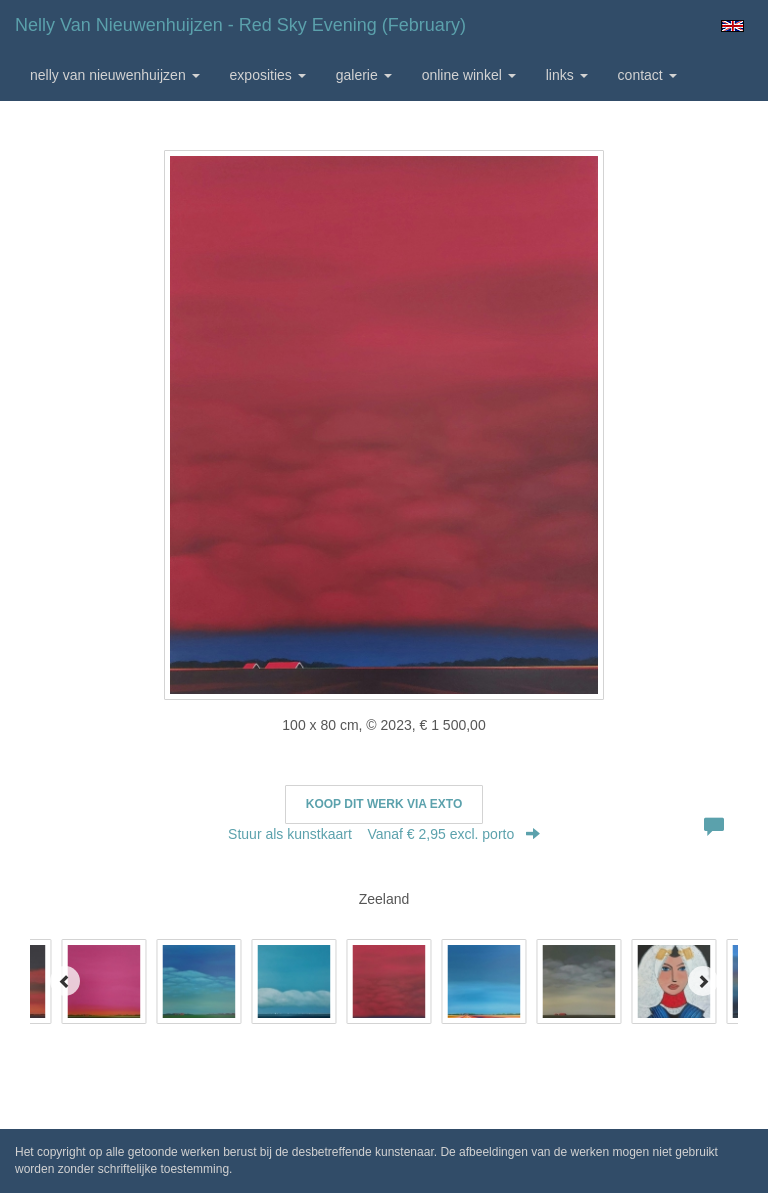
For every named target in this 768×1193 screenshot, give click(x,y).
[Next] (703, 981)
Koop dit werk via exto (384, 804)
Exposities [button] (268, 75)
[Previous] (65, 981)
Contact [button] (647, 75)
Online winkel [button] (469, 75)
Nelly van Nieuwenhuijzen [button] (115, 75)
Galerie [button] (364, 75)
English (732, 26)
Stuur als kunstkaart (384, 834)
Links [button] (567, 75)
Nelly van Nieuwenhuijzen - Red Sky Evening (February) (240, 25)
